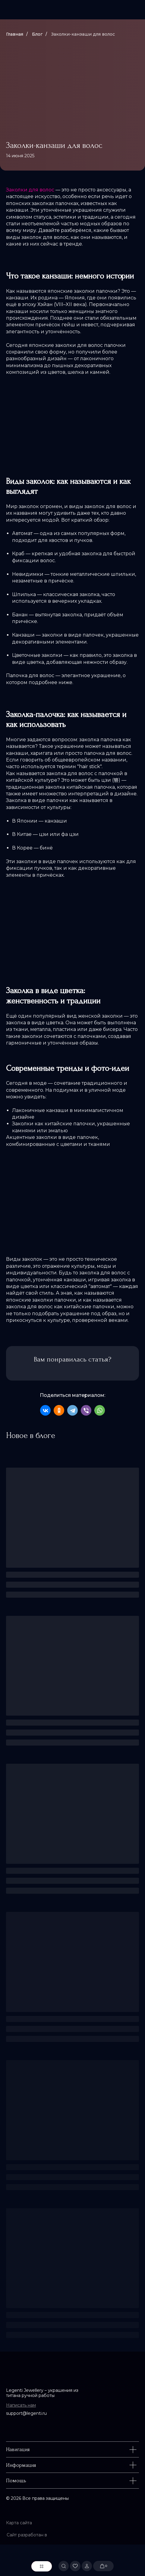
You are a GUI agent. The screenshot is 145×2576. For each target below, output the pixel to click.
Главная (14, 34)
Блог (37, 34)
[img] (72, 9)
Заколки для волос (30, 190)
